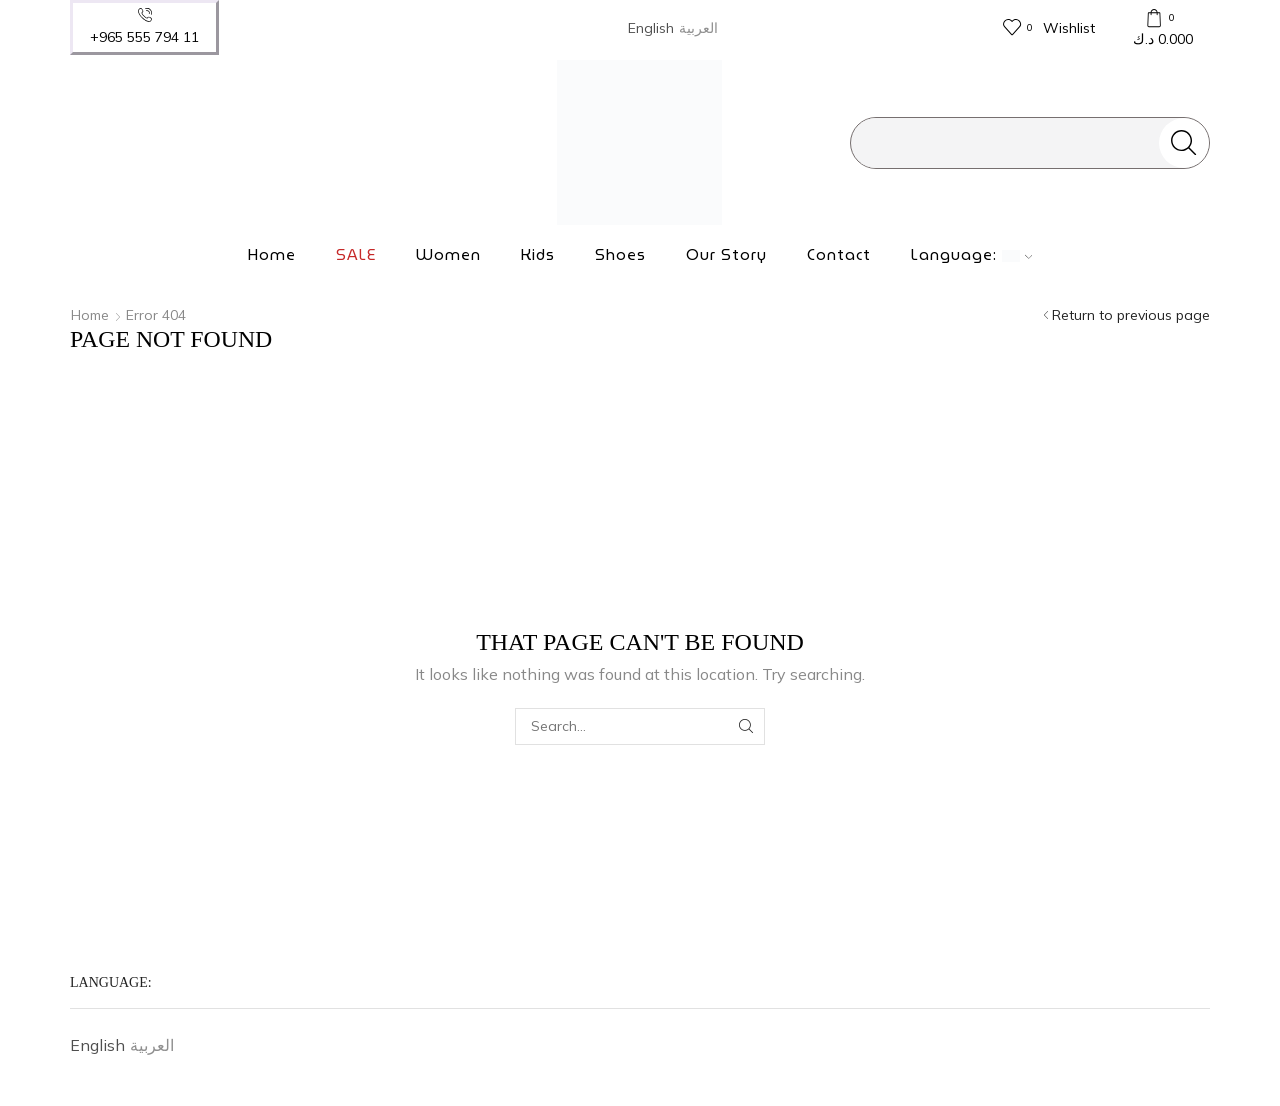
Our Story (726, 255)
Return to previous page (1131, 315)
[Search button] (1184, 143)
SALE (356, 255)
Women (448, 255)
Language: (972, 255)
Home (272, 255)
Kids (538, 255)
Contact (839, 255)
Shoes (620, 255)
